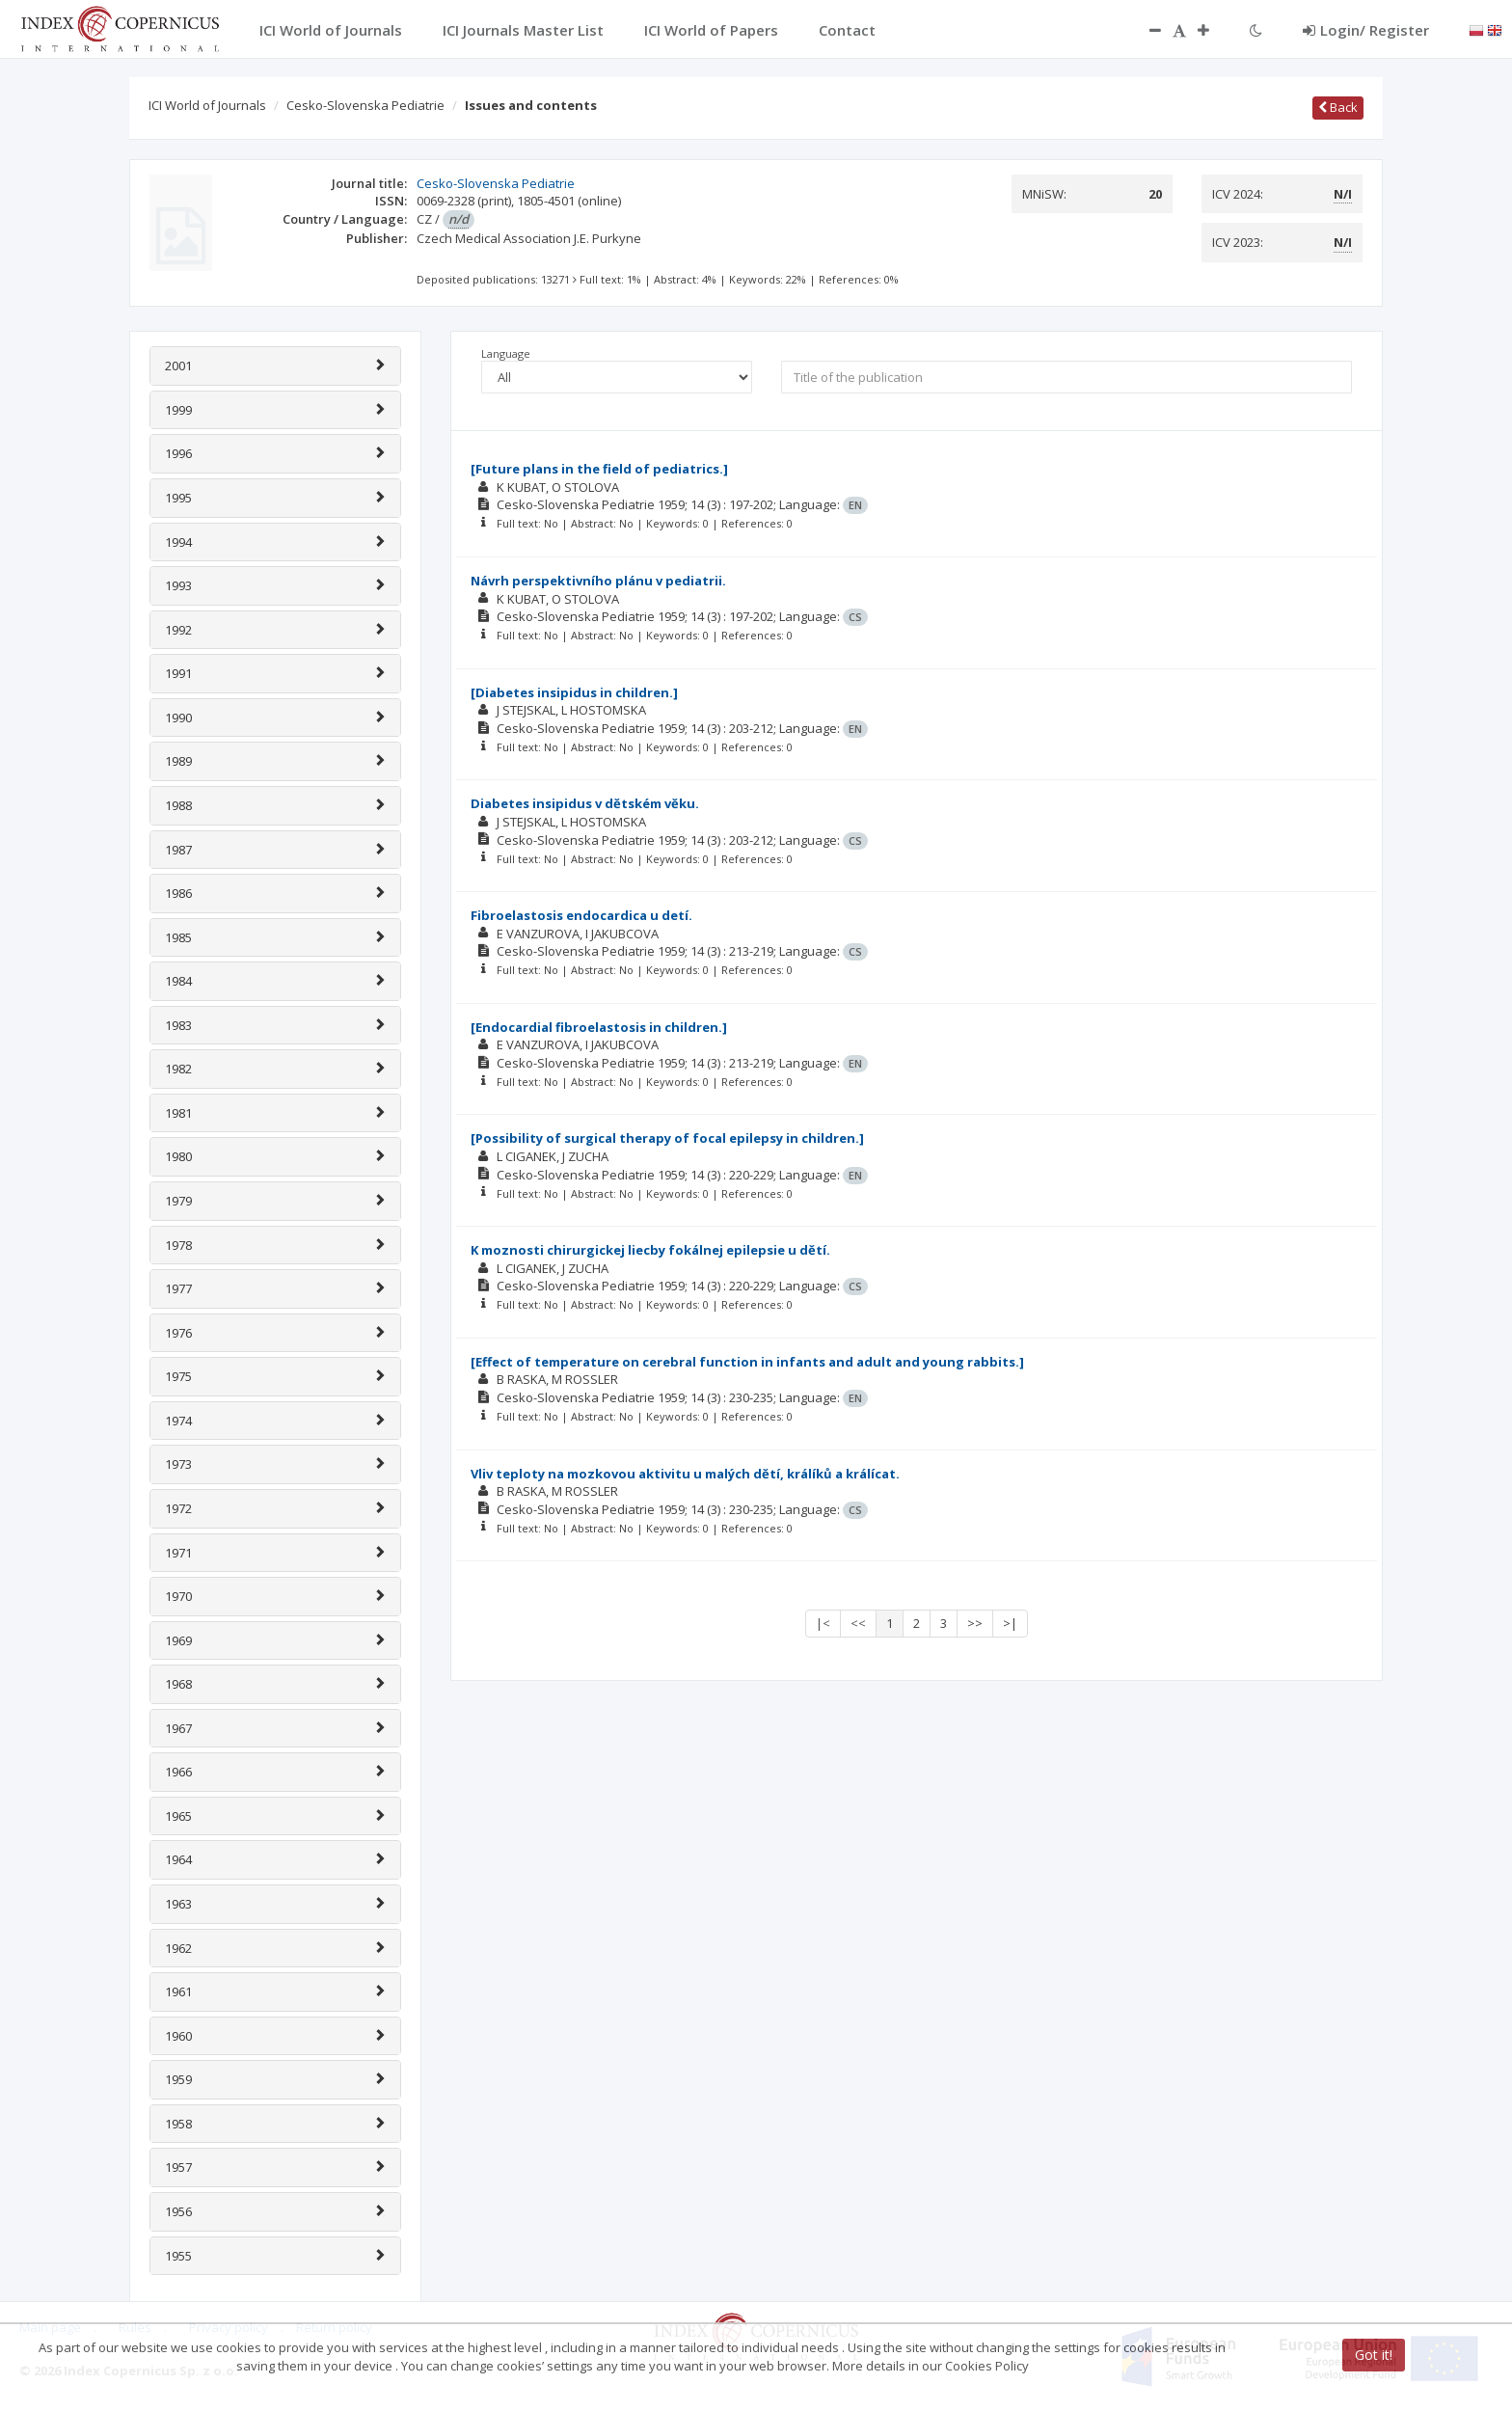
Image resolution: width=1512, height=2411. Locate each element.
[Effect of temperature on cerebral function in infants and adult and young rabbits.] (747, 1361)
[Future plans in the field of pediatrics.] (599, 468)
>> (975, 1623)
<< (858, 1623)
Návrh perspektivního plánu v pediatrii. (598, 580)
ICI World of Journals (207, 105)
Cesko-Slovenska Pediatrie (365, 105)
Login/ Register (1366, 30)
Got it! (1373, 2354)
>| (1010, 1623)
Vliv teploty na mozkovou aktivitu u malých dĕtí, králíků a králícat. (685, 1473)
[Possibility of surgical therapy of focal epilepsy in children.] (667, 1138)
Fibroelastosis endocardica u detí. (581, 915)
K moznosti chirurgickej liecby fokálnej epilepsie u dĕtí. (650, 1250)
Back (1338, 107)
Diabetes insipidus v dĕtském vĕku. (585, 803)
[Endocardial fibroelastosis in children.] (599, 1027)
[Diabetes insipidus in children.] (574, 692)
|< (823, 1623)
